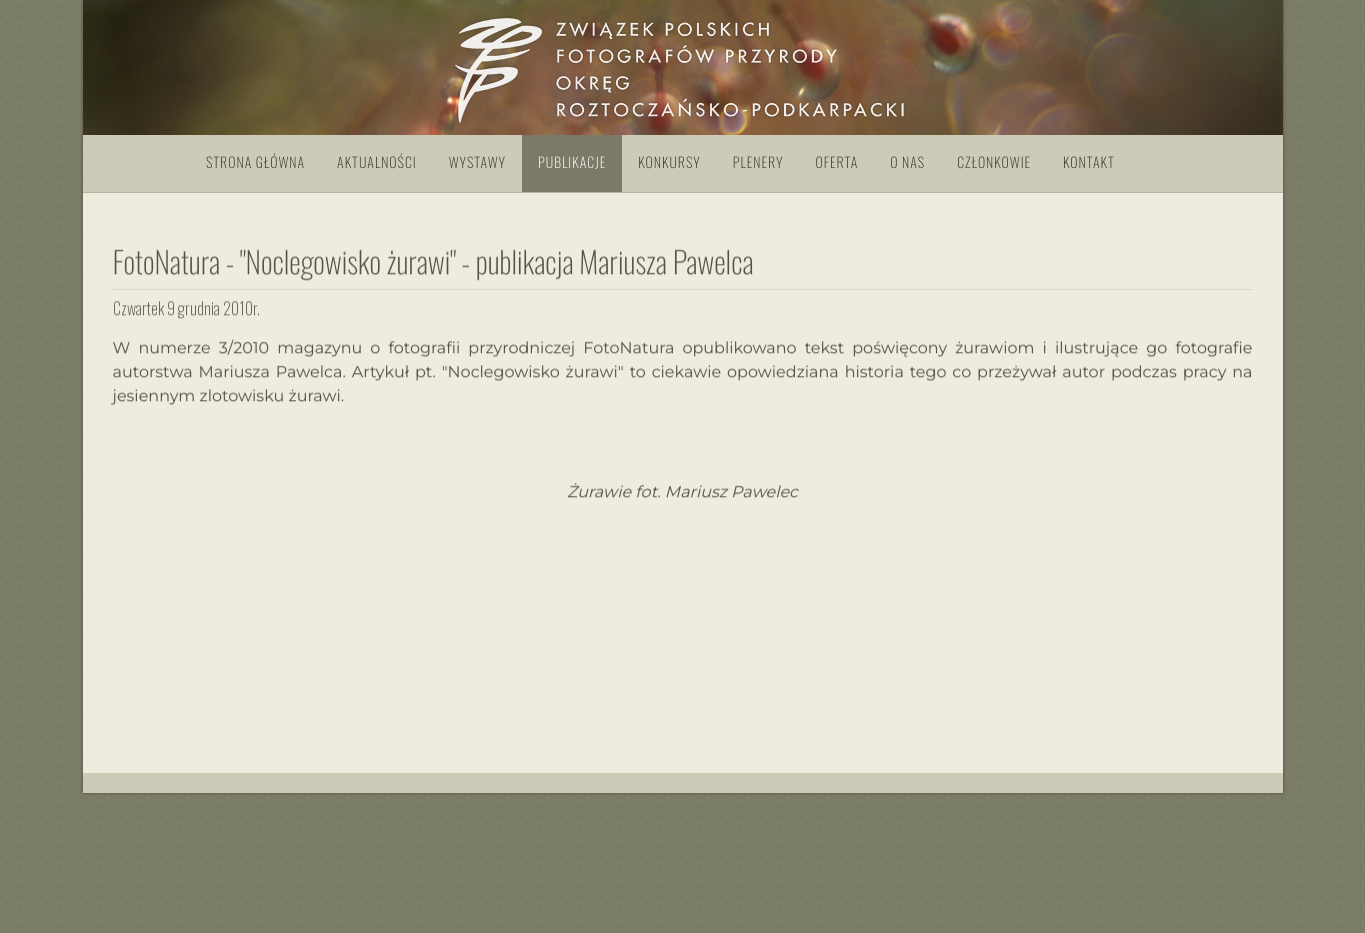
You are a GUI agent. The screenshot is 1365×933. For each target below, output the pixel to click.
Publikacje (572, 162)
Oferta (836, 162)
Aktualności (377, 162)
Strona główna (255, 162)
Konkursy (669, 162)
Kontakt (1089, 162)
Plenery (758, 162)
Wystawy (477, 162)
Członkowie (994, 162)
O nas (907, 162)
